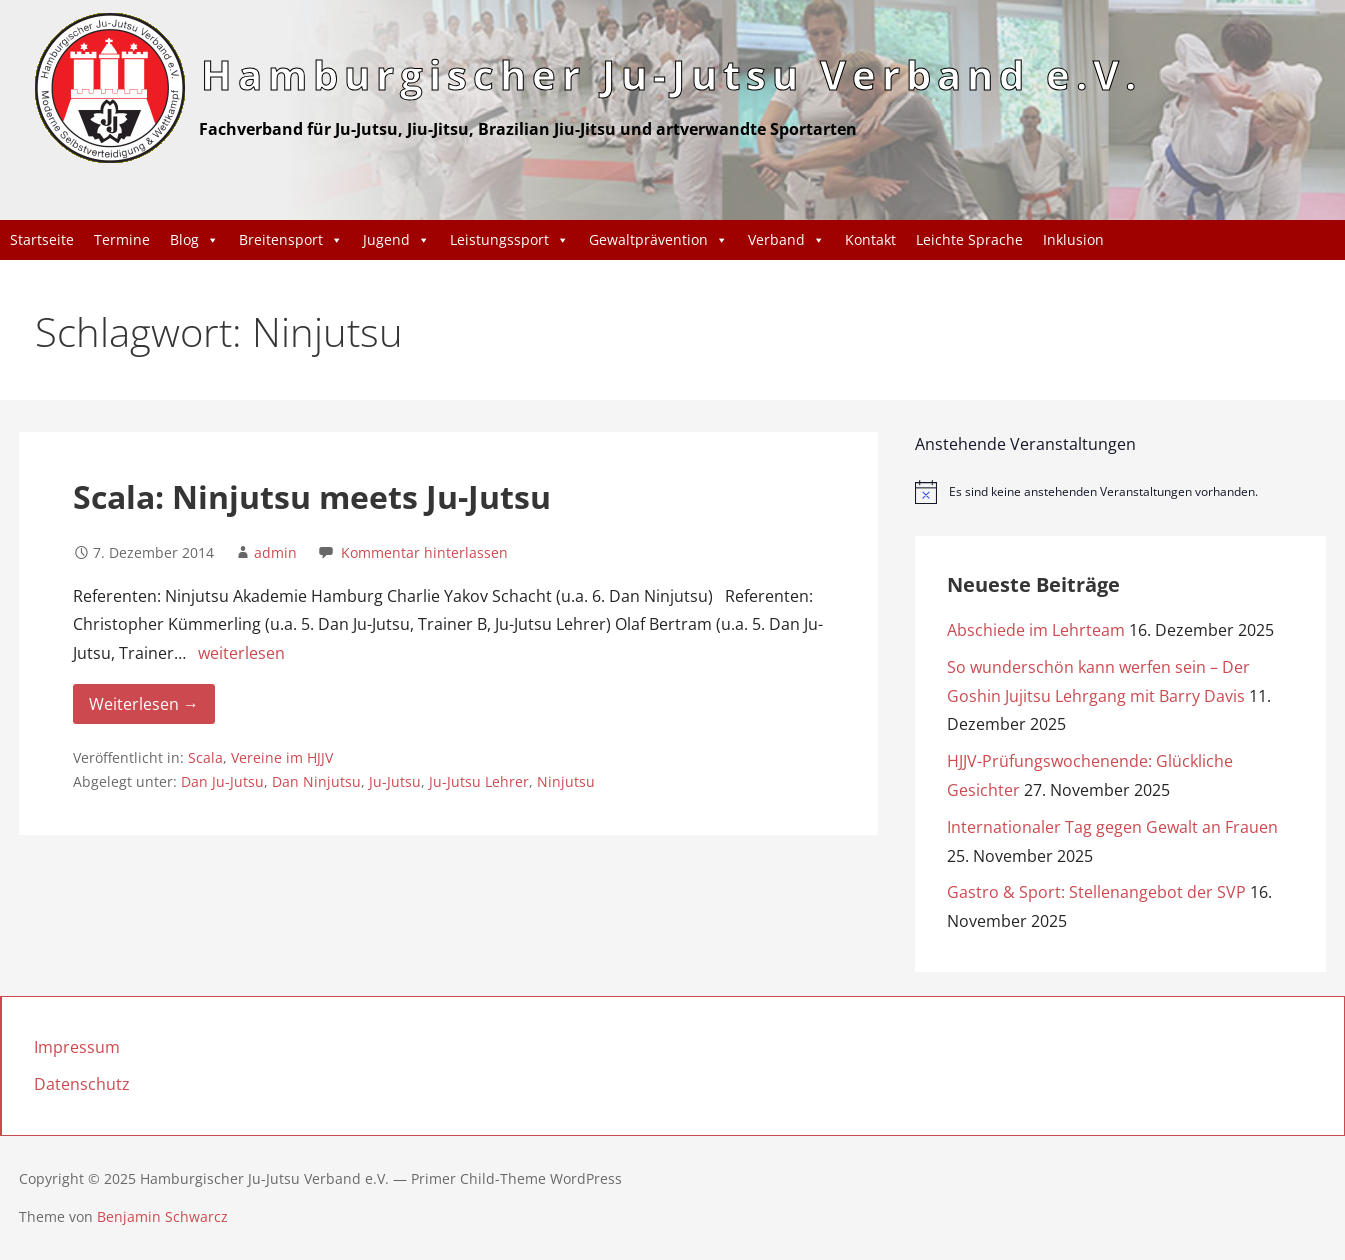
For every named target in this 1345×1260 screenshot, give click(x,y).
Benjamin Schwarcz (162, 1216)
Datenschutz (82, 1084)
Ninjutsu (566, 781)
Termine (122, 239)
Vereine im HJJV (282, 757)
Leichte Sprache (969, 239)
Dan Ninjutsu (316, 781)
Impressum (77, 1047)
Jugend (396, 240)
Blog (194, 240)
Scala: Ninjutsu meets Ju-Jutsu (312, 496)
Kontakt (870, 239)
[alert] (1120, 492)
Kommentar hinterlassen (424, 552)
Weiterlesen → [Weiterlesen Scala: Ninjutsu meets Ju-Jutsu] (144, 704)
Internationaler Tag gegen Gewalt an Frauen (1112, 827)
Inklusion (1073, 239)
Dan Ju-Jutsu (222, 781)
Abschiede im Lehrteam (1036, 630)
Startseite (42, 239)
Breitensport (291, 240)
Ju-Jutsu (395, 781)
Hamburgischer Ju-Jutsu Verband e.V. (671, 74)
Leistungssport (509, 240)
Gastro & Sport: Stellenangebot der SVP (1096, 892)
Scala (205, 757)
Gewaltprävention (658, 240)
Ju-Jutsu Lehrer (479, 781)
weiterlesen (241, 653)
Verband (786, 240)
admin (275, 552)
